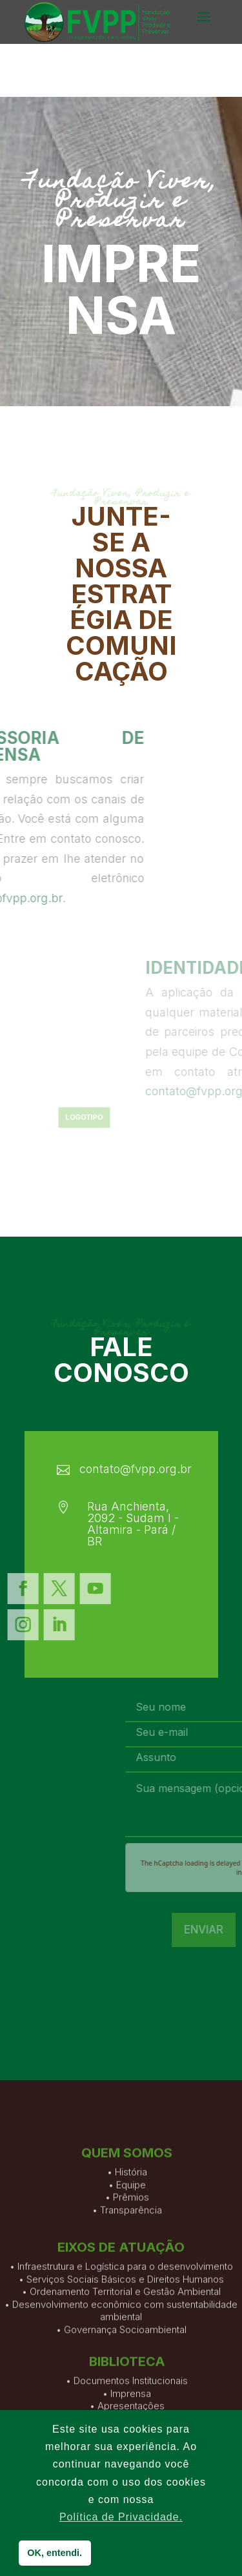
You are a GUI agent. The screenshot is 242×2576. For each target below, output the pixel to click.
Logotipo (91, 1117)
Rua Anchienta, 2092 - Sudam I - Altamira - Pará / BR (133, 1523)
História (131, 2214)
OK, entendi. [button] (54, 2553)
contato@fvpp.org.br (135, 1469)
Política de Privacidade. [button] (121, 2516)
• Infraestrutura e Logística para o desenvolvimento (121, 2324)
